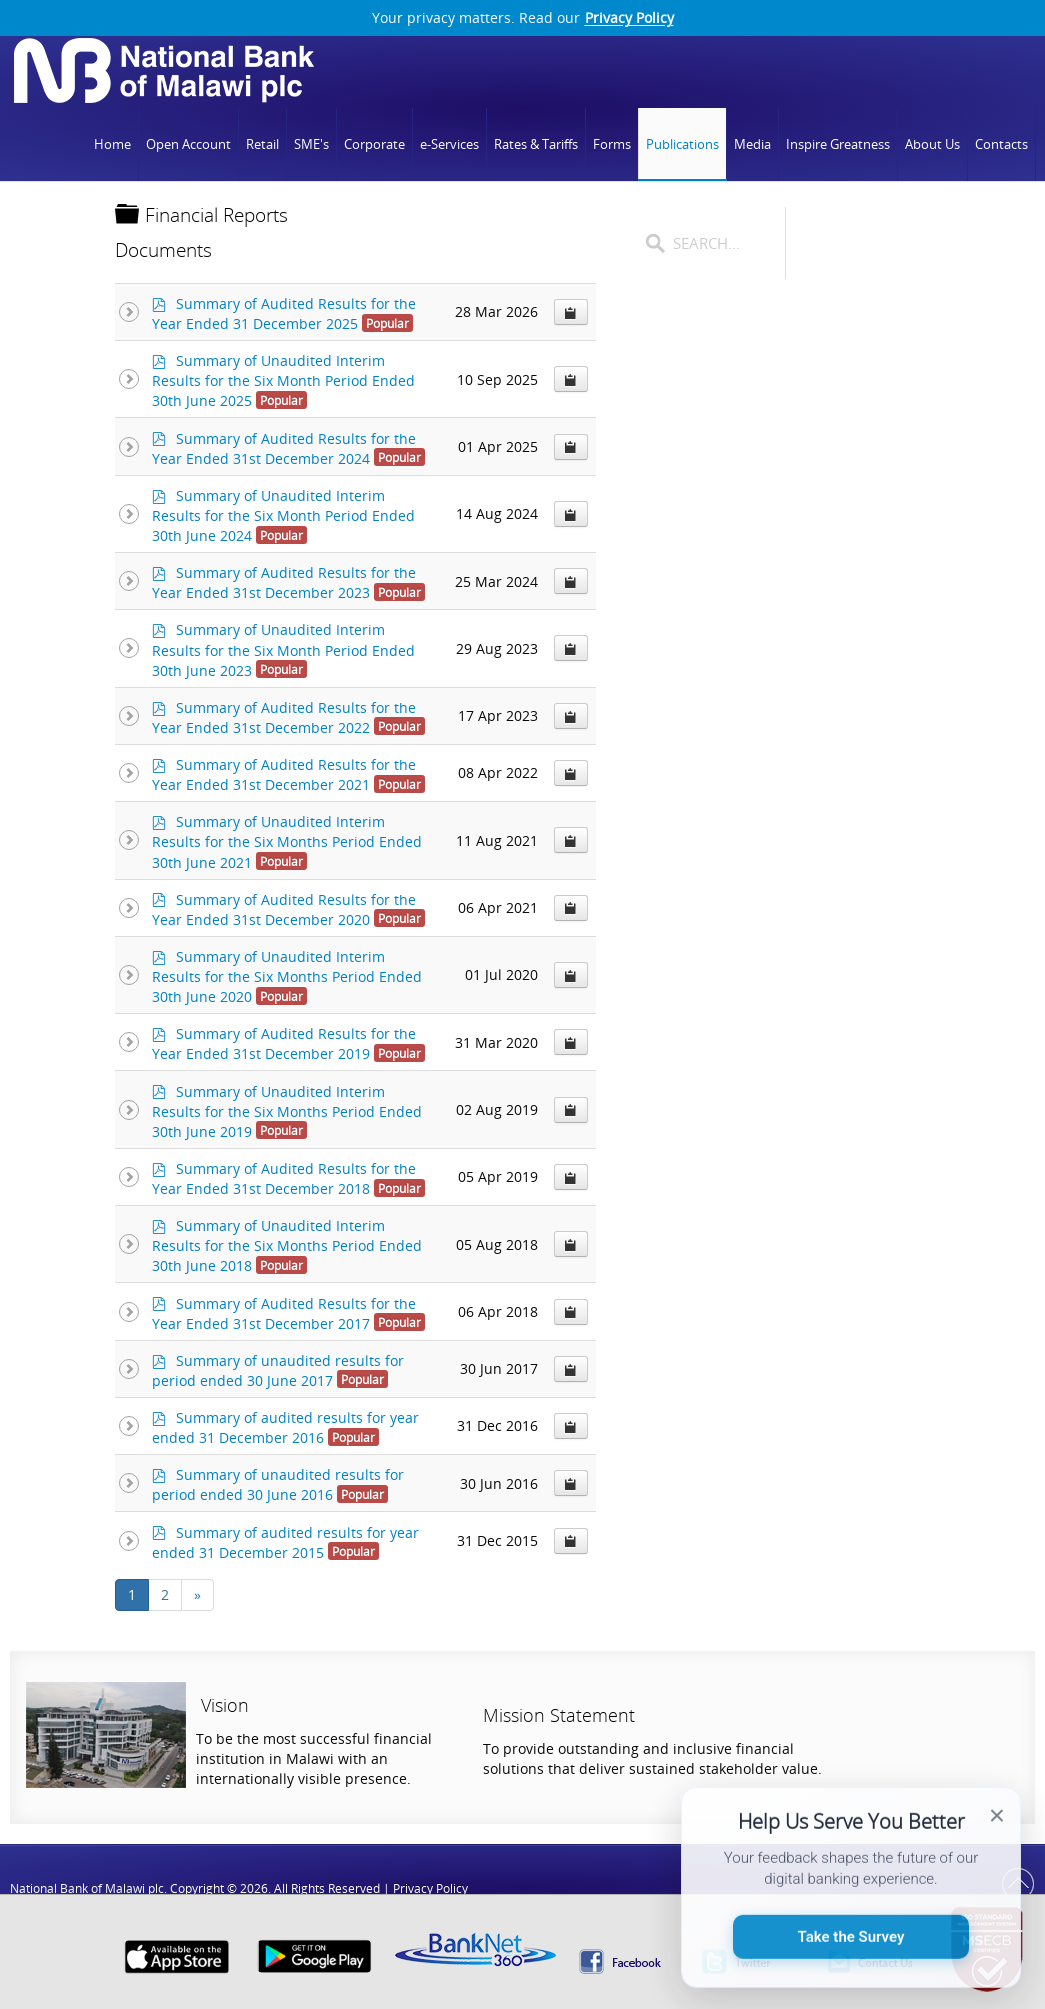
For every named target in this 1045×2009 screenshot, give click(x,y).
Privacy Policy (629, 18)
